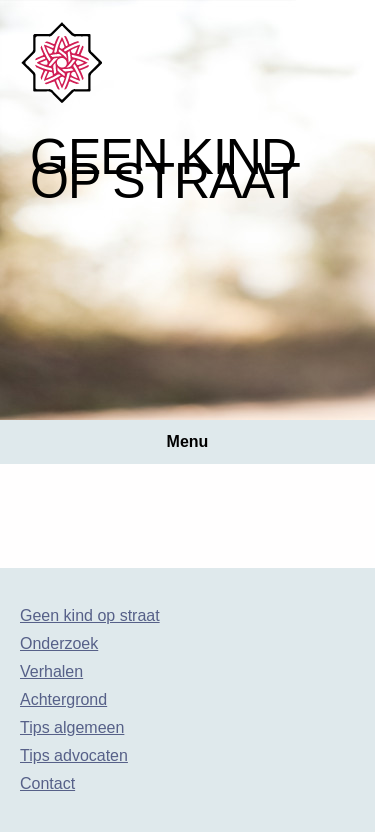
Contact (47, 783)
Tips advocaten (74, 755)
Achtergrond (63, 699)
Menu (188, 441)
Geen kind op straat (90, 615)
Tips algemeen (72, 727)
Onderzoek (59, 643)
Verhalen (51, 671)
